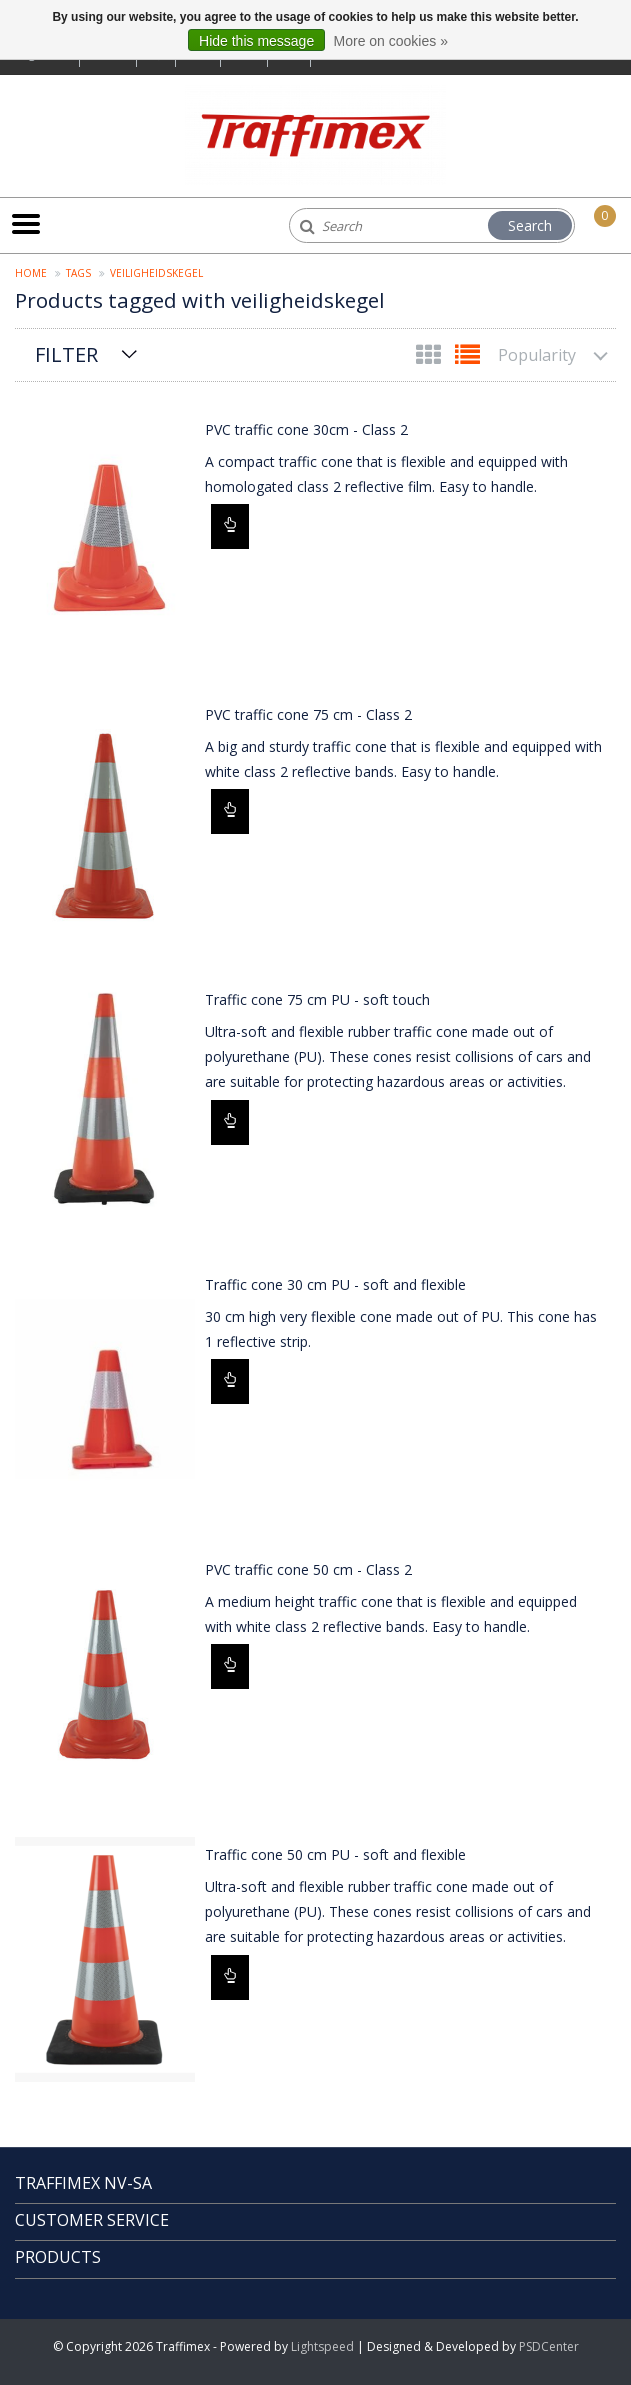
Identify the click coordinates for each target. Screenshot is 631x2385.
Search (530, 225)
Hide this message (256, 41)
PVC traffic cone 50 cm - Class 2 (308, 1569)
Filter (66, 354)
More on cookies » (391, 41)
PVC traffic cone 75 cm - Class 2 (308, 714)
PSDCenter (549, 2346)
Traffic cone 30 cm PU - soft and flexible (335, 1284)
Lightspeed (322, 2346)
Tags (78, 273)
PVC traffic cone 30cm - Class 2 (306, 429)
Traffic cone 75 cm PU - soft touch (317, 999)
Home (31, 273)
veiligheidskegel (156, 273)
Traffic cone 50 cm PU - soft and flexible (335, 1854)
